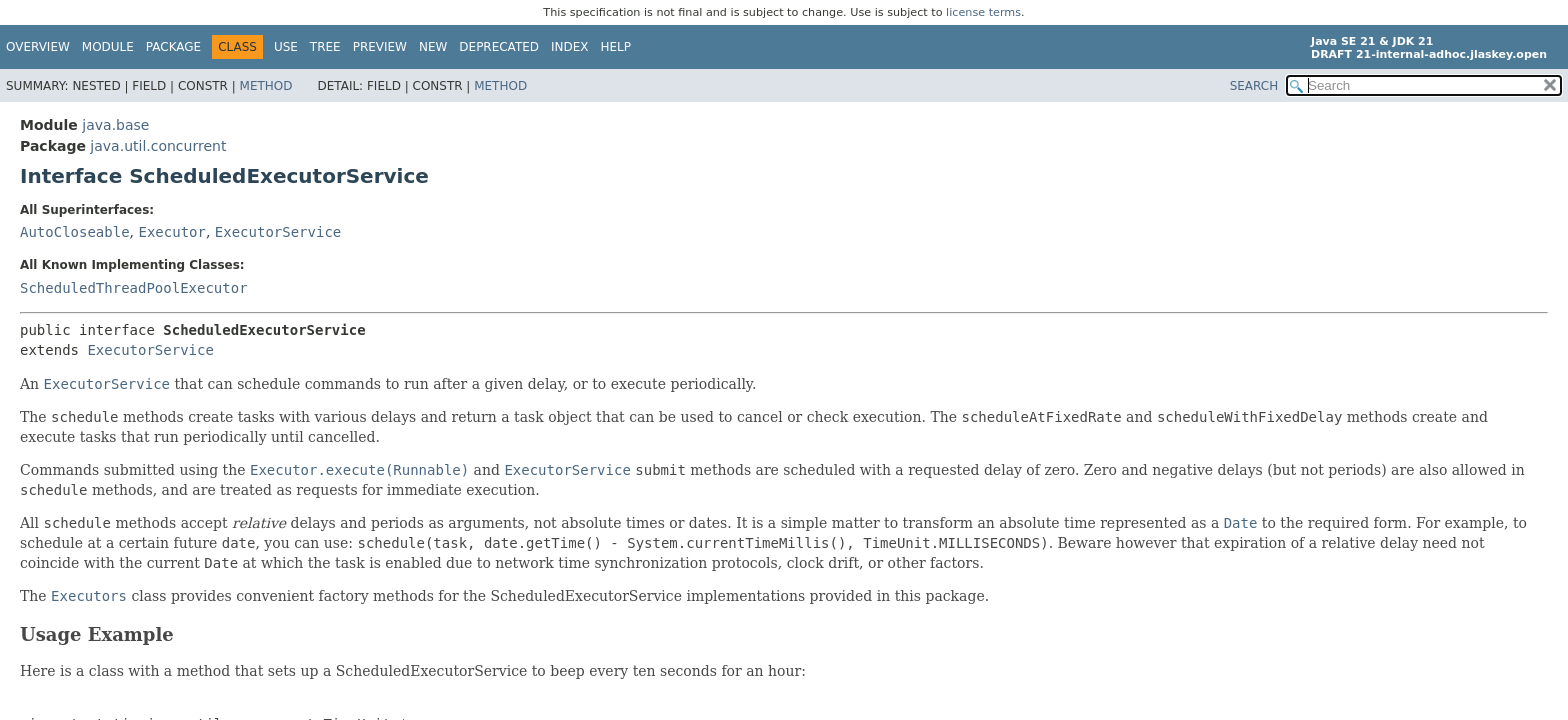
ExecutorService (278, 232)
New (433, 47)
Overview (38, 47)
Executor (171, 232)
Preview (380, 47)
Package (173, 47)
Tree (325, 47)
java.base (115, 125)
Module (108, 47)
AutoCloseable (75, 232)
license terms (983, 12)
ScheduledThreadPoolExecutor (134, 288)
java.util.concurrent (158, 146)
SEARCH (1254, 86)
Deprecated (499, 47)
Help (616, 47)
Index (570, 47)
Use (286, 47)
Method (266, 86)
